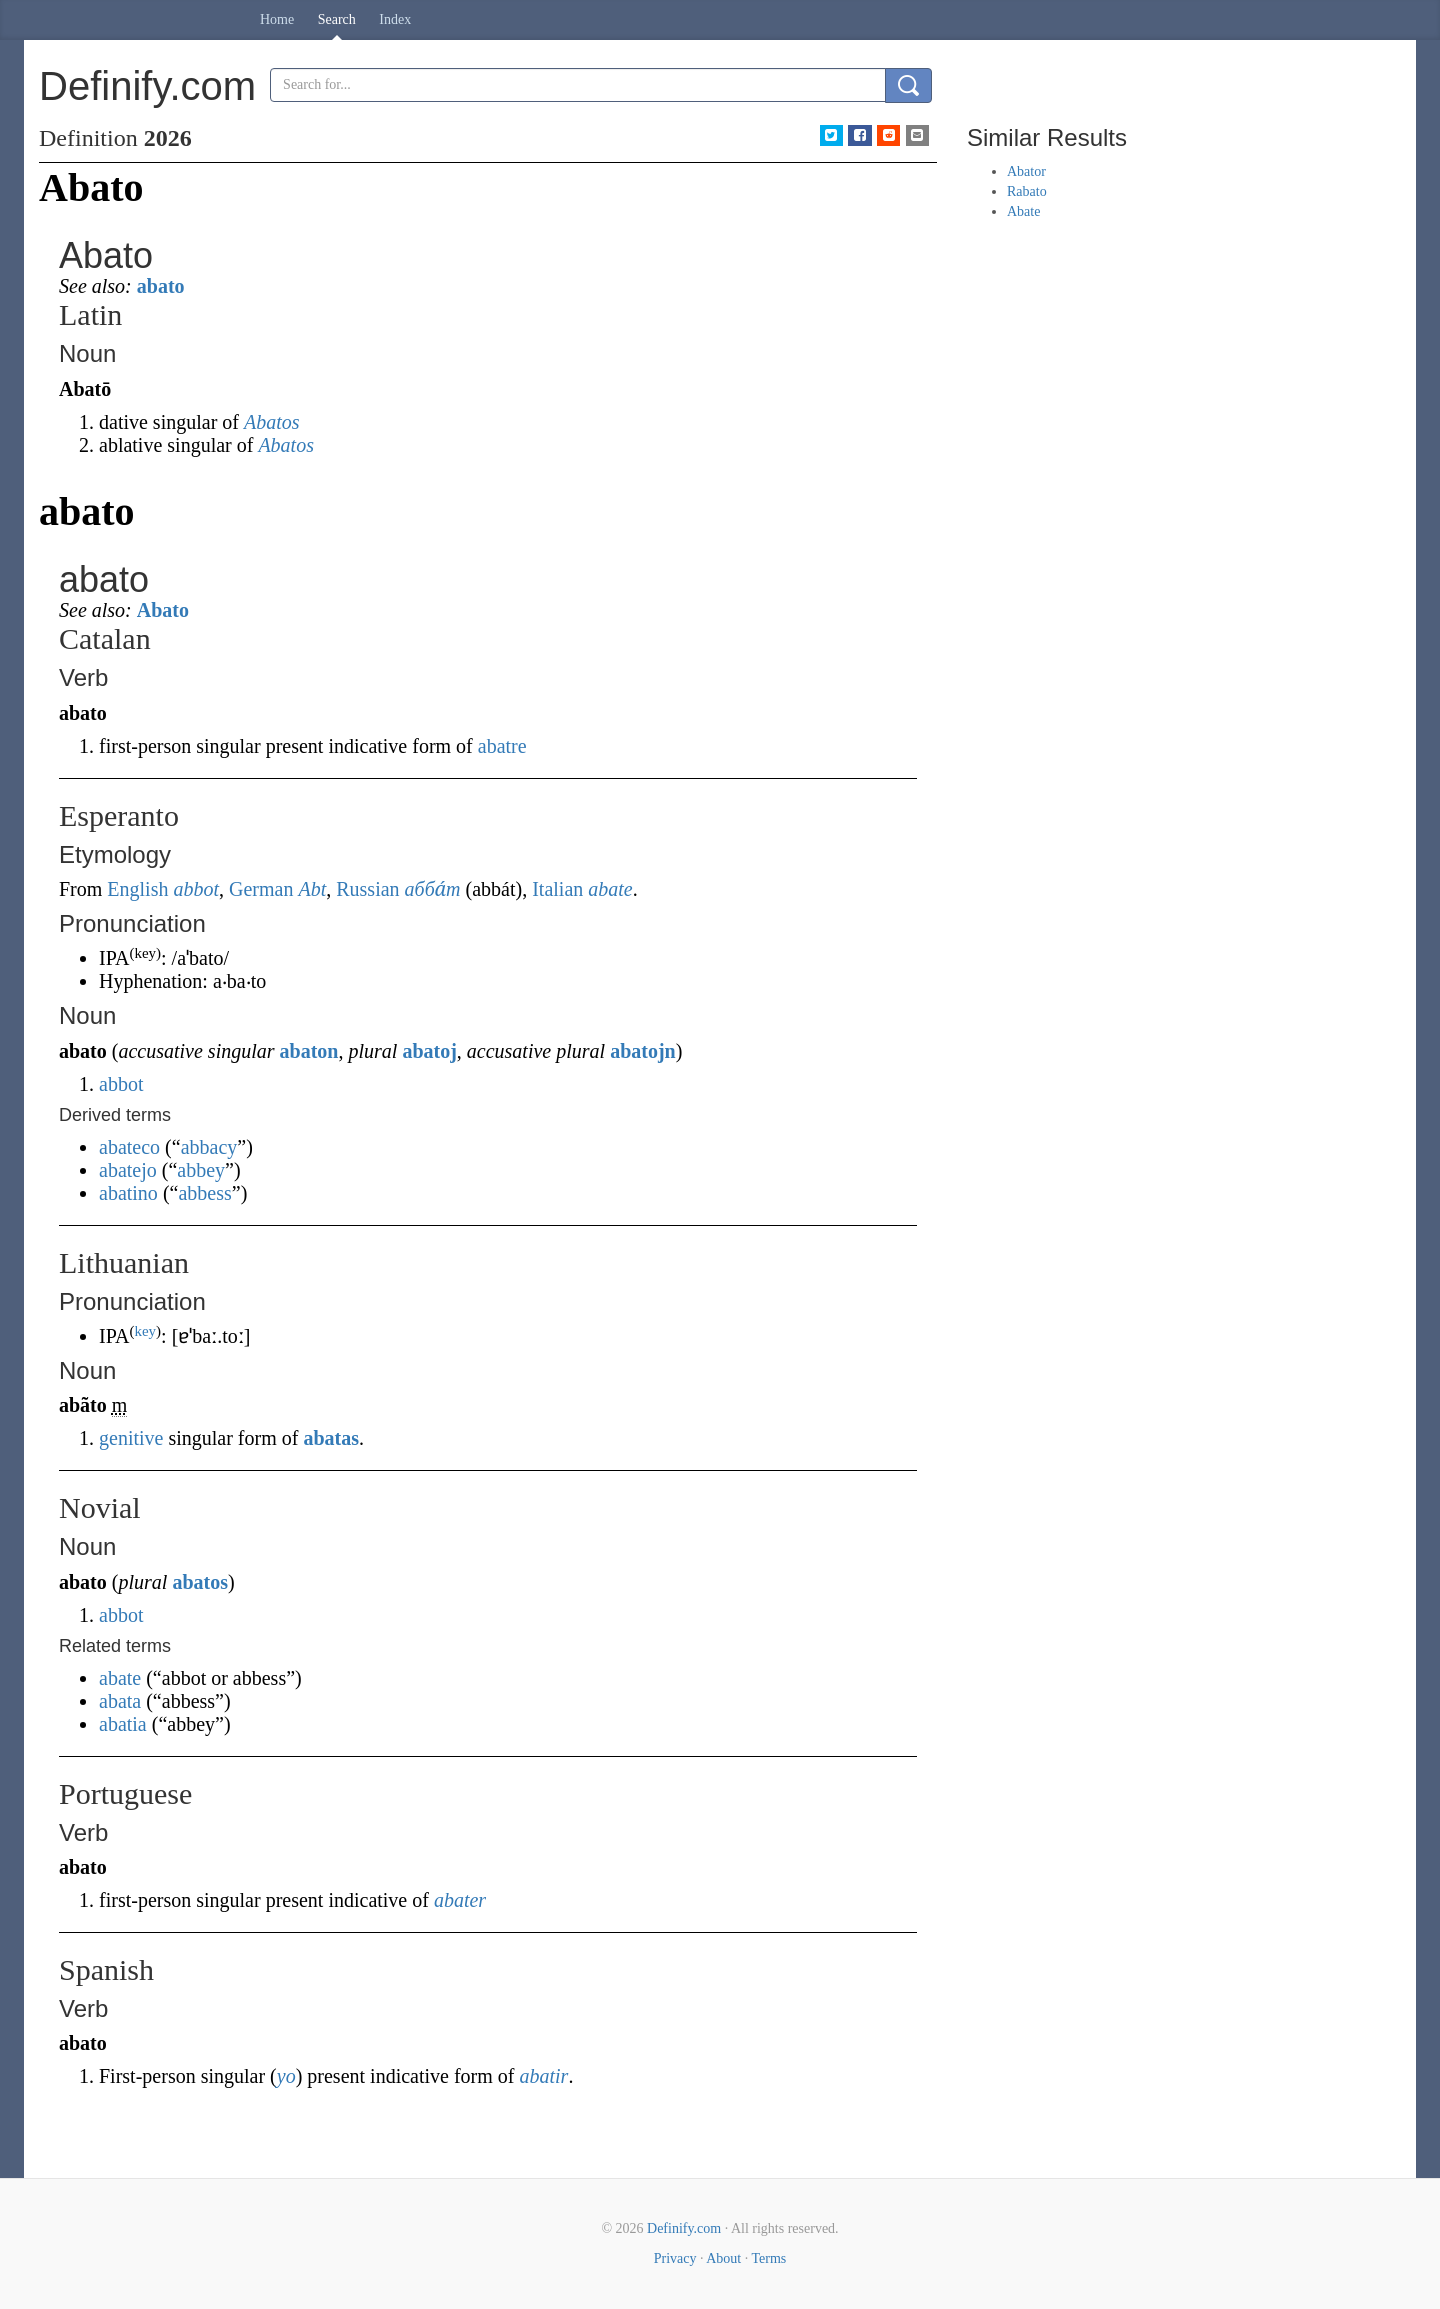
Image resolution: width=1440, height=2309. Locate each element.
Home (277, 19)
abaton (309, 1051)
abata (120, 1701)
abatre (502, 746)
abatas (331, 1438)
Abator (1026, 171)
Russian (367, 889)
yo (286, 2076)
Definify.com (684, 2228)
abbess (204, 1193)
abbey (201, 1170)
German (261, 889)
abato (161, 286)
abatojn (643, 1051)
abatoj (429, 1051)
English (137, 889)
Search (337, 19)
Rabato (1027, 191)
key (145, 1331)
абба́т (433, 889)
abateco (129, 1147)
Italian (557, 889)
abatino (128, 1193)
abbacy (209, 1147)
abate (610, 889)
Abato (163, 610)
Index (395, 19)
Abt (312, 889)
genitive (131, 1438)
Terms (768, 2258)
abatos (200, 1582)
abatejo (128, 1170)
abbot (196, 889)
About (723, 2258)
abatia (123, 1724)
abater (460, 1900)
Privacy (675, 2258)
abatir (543, 2076)
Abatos (272, 422)
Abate (1023, 211)
